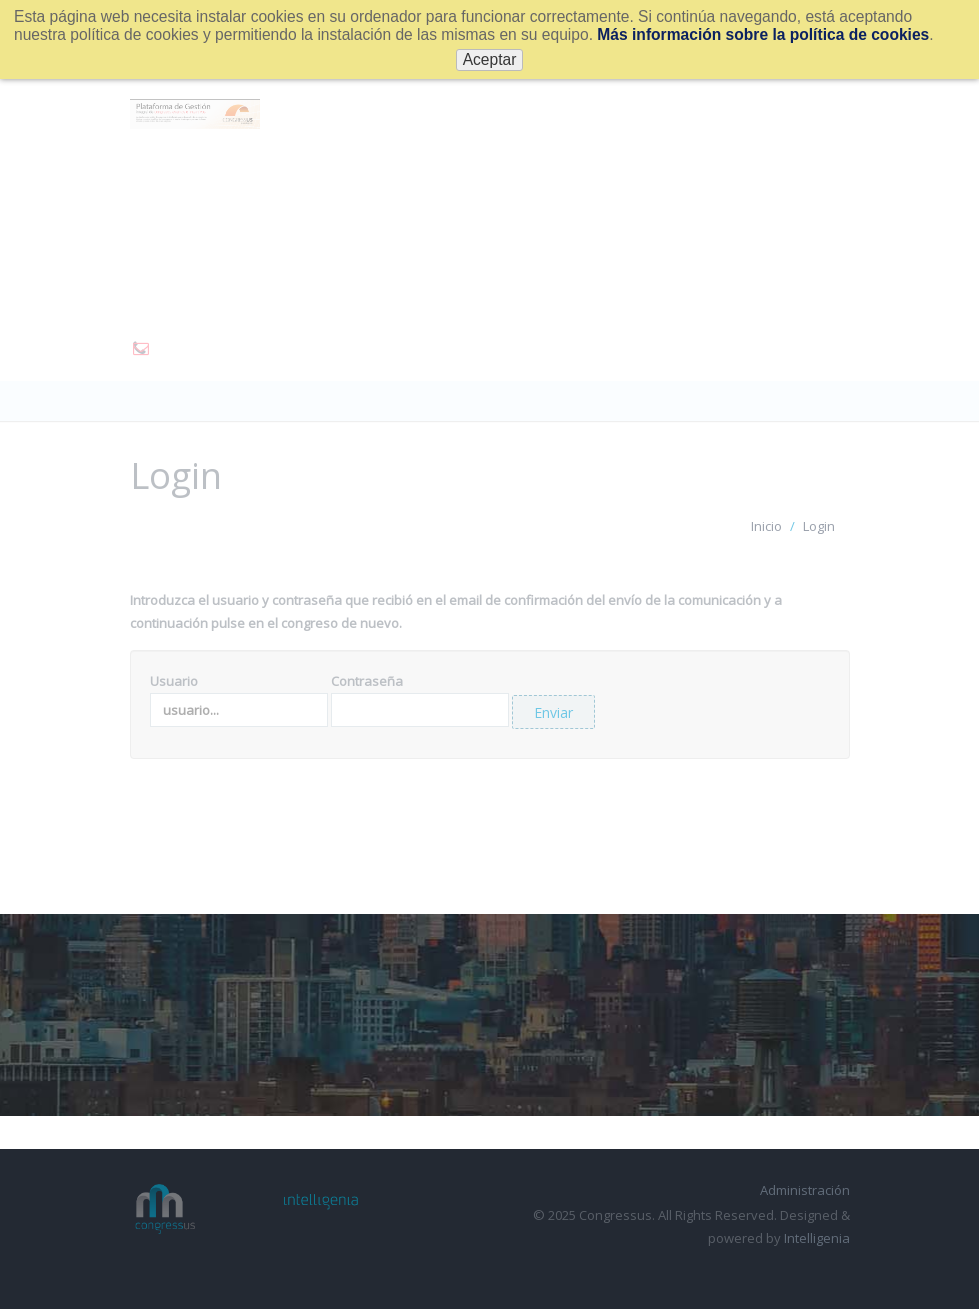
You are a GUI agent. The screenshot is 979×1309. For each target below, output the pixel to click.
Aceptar (490, 59)
